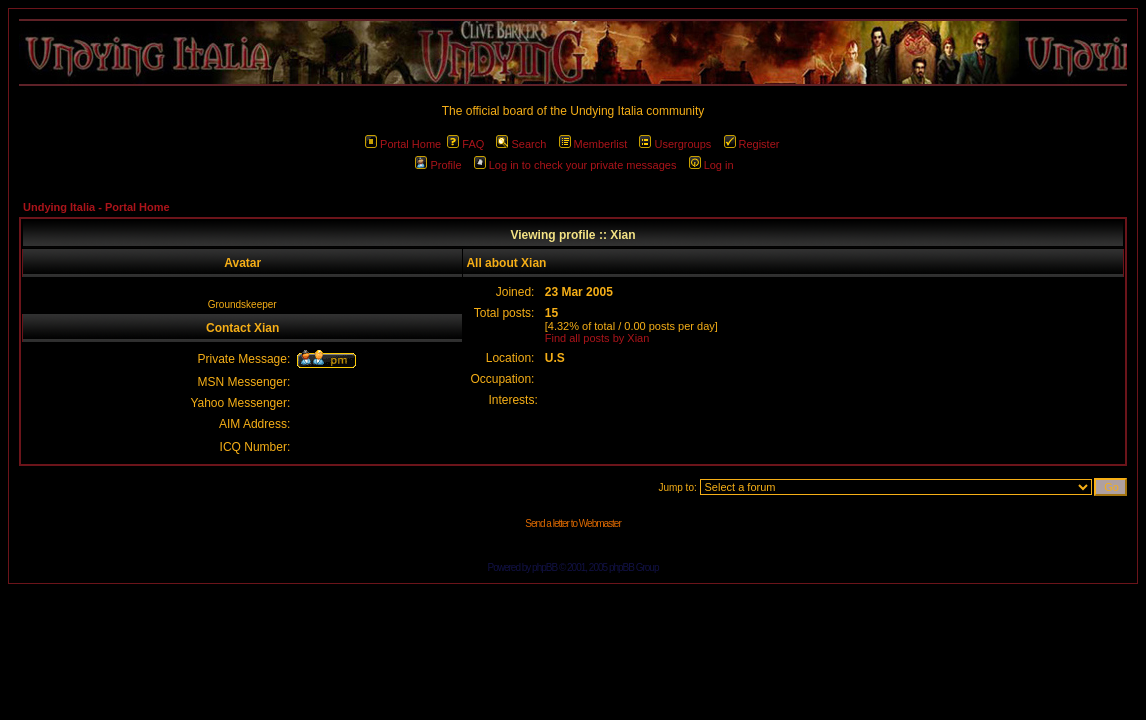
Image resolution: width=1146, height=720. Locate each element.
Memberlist (593, 144)
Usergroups (675, 144)
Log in (711, 165)
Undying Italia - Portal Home (96, 207)
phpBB (544, 567)
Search (521, 144)
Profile (438, 165)
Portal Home (403, 144)
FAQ (465, 144)
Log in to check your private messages (575, 165)
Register (752, 144)
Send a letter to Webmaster (573, 523)
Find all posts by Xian (597, 338)
